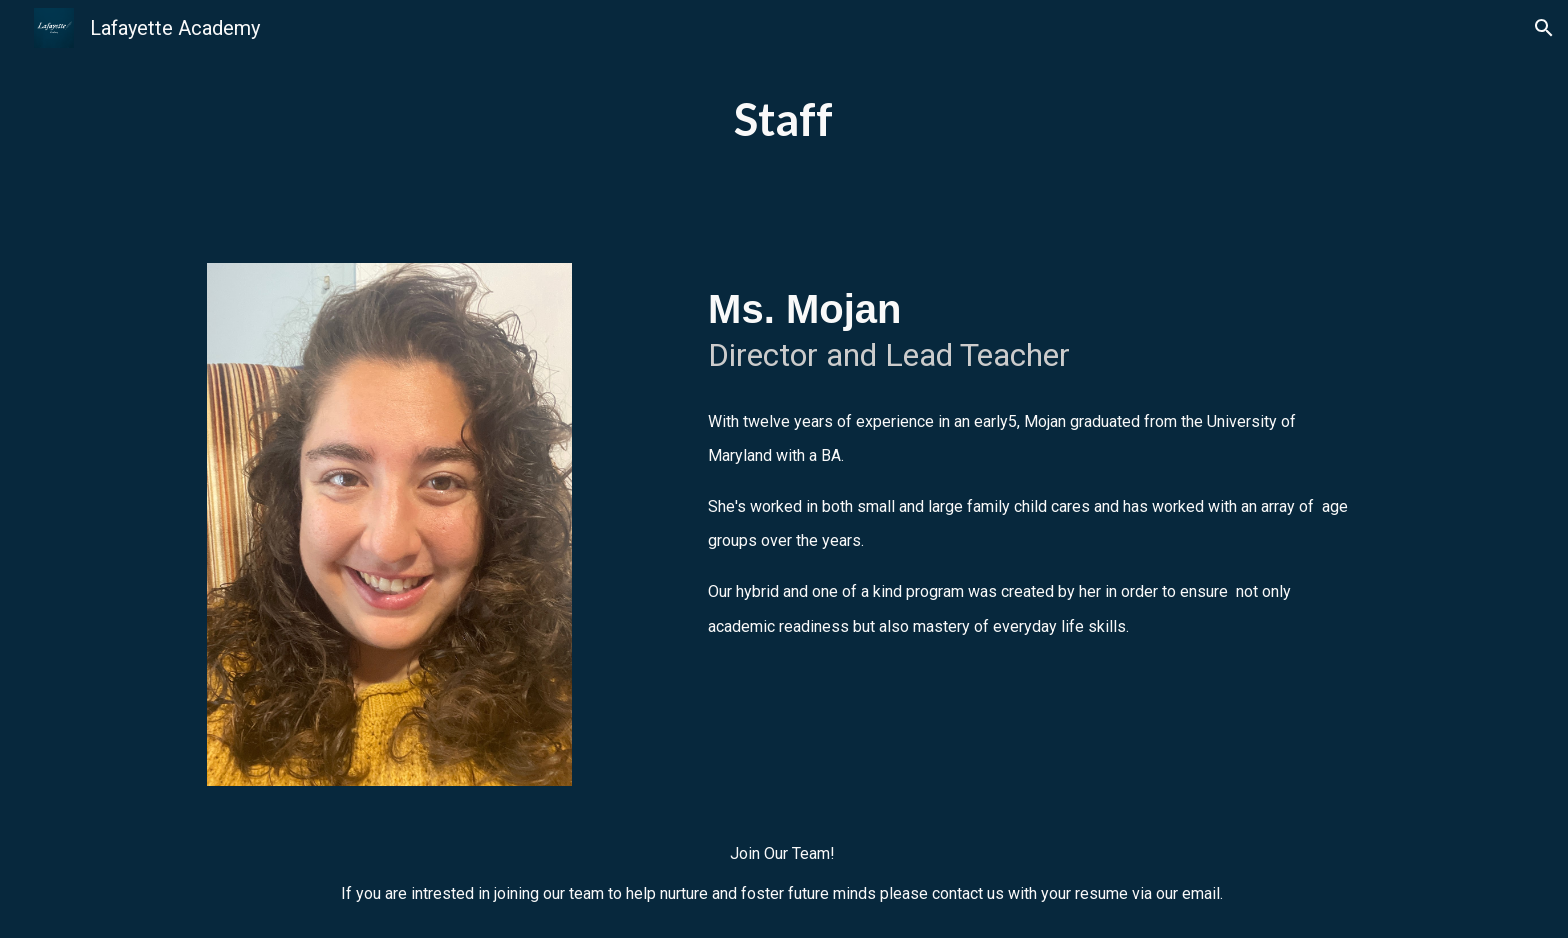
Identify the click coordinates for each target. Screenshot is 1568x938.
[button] (1544, 28)
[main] (784, 119)
